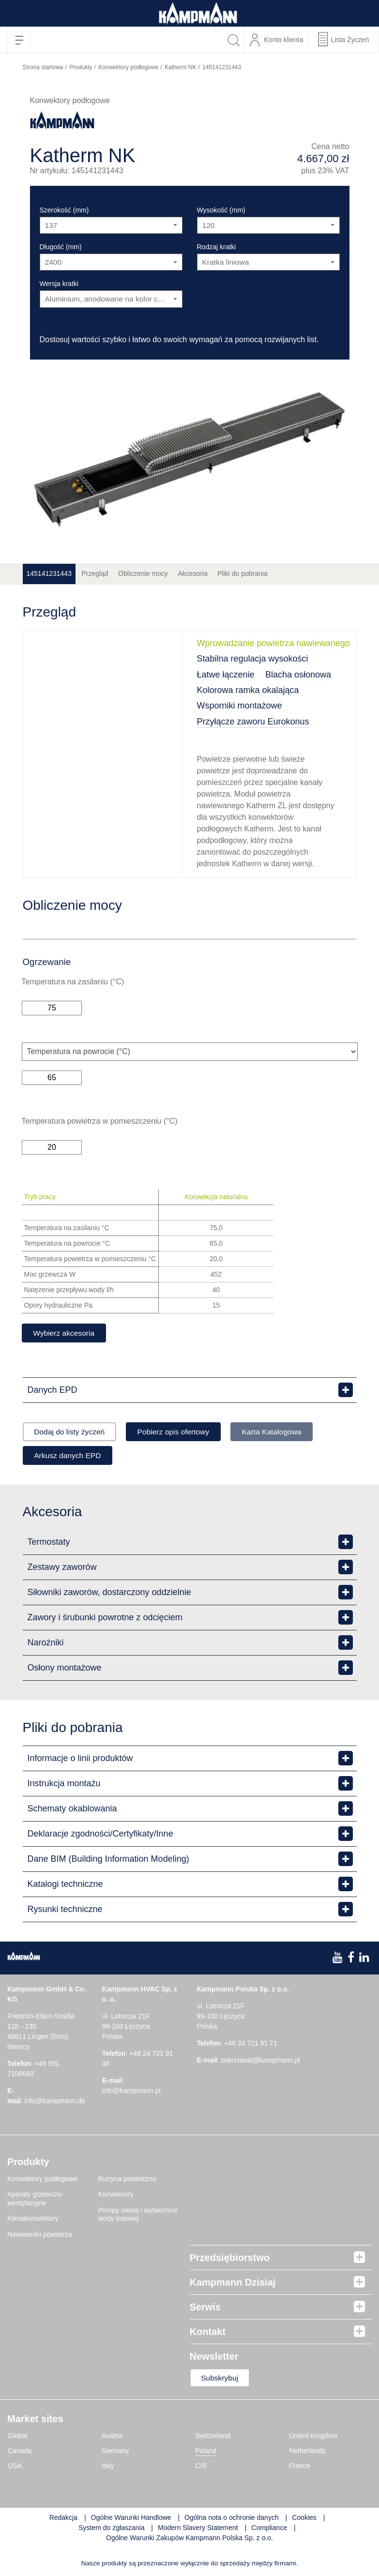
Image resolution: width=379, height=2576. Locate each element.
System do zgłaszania (111, 2529)
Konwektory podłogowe (128, 67)
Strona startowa (43, 67)
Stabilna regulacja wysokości (252, 658)
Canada (19, 2452)
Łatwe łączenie (226, 674)
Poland (206, 2452)
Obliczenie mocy (143, 573)
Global (17, 2437)
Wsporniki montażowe (239, 705)
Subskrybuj (222, 2379)
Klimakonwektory (33, 2220)
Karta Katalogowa (284, 1432)
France (299, 2467)
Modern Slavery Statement (198, 2529)
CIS (201, 2467)
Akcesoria (192, 573)
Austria (112, 2437)
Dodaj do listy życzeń (72, 1432)
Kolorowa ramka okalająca (248, 690)
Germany (116, 2452)
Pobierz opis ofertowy (181, 1432)
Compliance (270, 2529)
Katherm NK (180, 67)
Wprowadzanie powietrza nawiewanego (273, 643)
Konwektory (116, 2195)
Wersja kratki (59, 283)
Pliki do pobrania (242, 573)
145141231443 (49, 573)
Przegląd (94, 573)
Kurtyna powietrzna (127, 2180)
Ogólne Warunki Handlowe (131, 2519)
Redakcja (63, 2519)
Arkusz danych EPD (70, 1456)
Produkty (80, 67)
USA (15, 2467)
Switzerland (213, 2437)
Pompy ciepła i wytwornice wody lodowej (138, 2215)
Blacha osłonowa (298, 674)
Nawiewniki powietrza (39, 2235)
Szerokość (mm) (64, 210)
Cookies (304, 2519)
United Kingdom (313, 2437)
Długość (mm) (61, 247)
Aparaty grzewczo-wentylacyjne (35, 2200)
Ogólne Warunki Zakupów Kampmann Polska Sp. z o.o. (189, 2540)
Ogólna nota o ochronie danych (231, 2519)
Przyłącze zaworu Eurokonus (253, 721)
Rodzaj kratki (216, 247)
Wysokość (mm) (221, 210)
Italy (108, 2467)
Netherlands (307, 2452)
